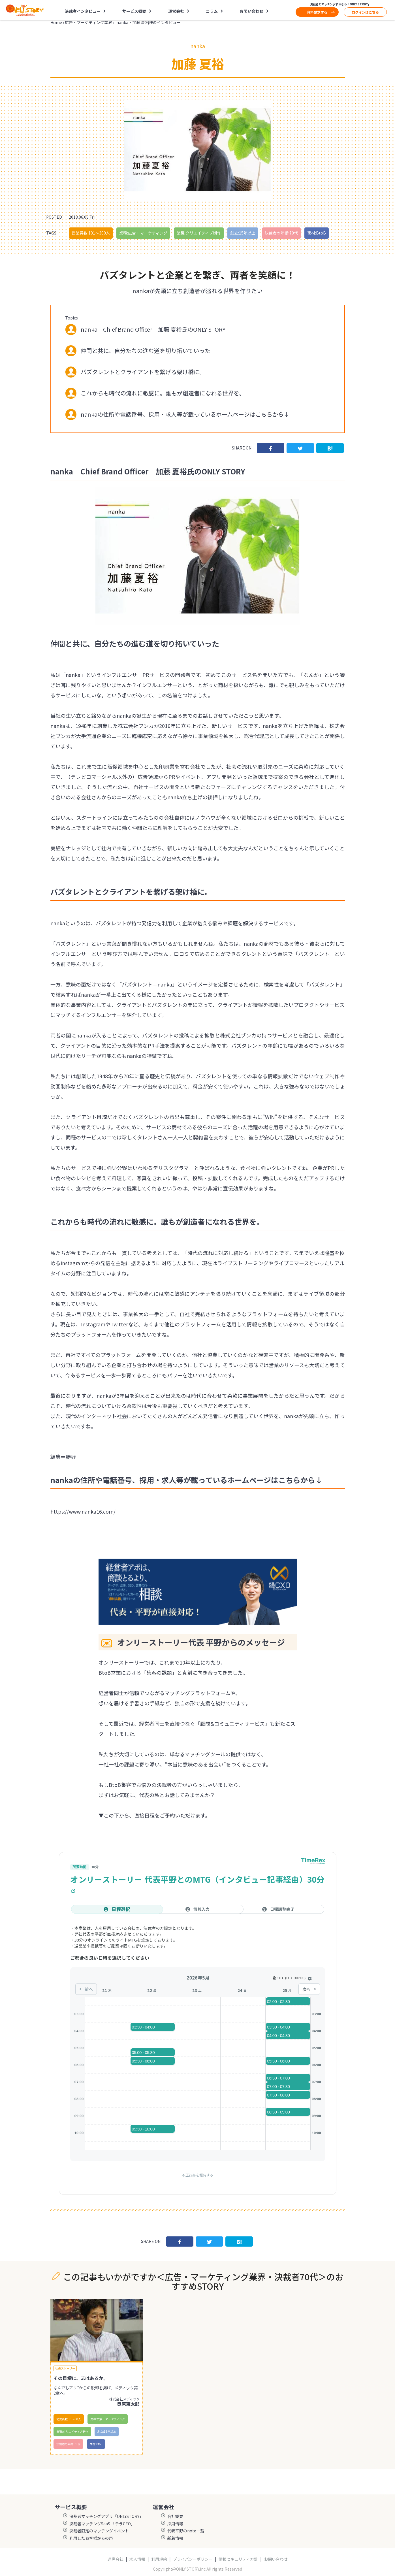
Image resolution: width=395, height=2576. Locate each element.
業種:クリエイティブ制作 (199, 233)
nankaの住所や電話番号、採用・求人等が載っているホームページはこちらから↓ (185, 414)
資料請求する (317, 12)
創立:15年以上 (242, 233)
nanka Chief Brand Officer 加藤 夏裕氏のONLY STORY (153, 329)
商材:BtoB (316, 233)
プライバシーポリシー (193, 2559)
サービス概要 (134, 11)
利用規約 (159, 2559)
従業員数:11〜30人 (68, 2419)
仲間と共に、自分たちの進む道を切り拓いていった (145, 350)
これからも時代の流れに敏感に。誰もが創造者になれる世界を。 (163, 393)
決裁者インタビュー (83, 11)
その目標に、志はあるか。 (81, 2378)
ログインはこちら (365, 12)
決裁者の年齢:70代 (281, 233)
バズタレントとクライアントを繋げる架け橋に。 (143, 372)
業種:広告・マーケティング (143, 233)
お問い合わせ (251, 11)
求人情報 (137, 2559)
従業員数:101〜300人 (91, 233)
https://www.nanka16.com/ (83, 1511)
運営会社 (176, 11)
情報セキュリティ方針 (238, 2559)
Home (56, 22)
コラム (212, 11)
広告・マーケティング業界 (88, 22)
